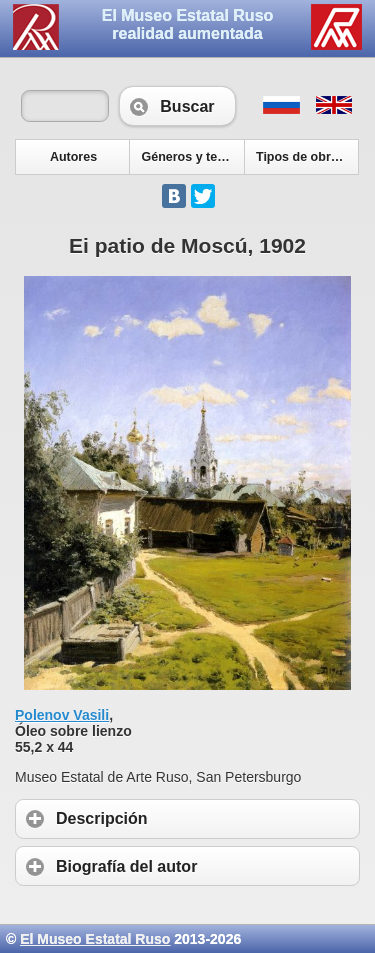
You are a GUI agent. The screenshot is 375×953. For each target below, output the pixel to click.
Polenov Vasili (62, 715)
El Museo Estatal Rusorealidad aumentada (188, 24)
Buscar (177, 106)
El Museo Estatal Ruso (95, 939)
